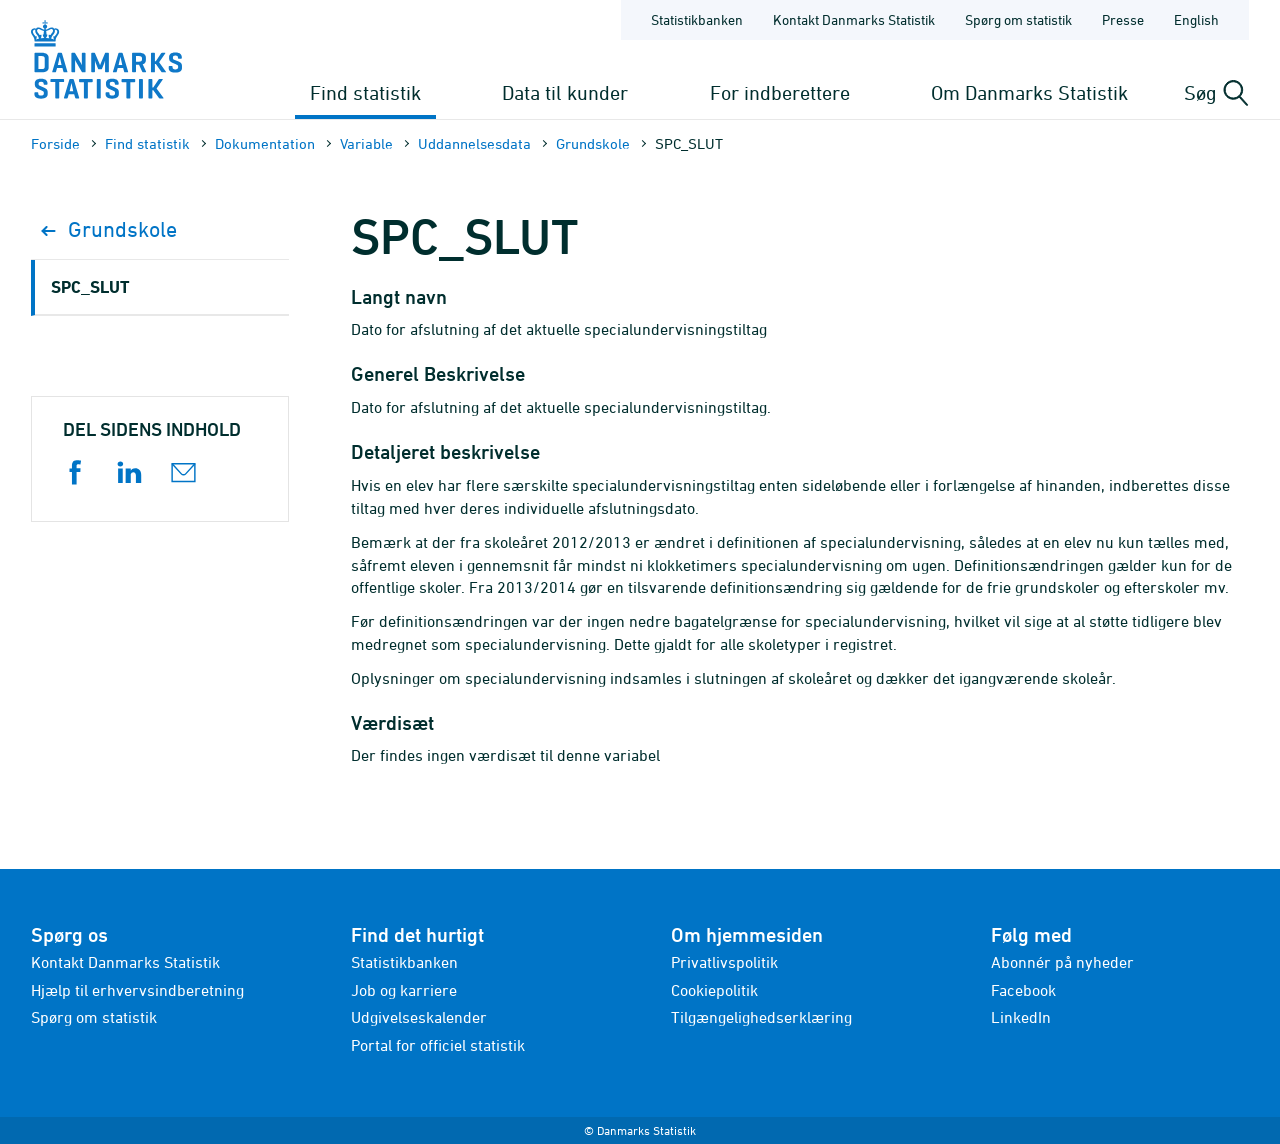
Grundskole (593, 143)
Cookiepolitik (714, 990)
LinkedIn (1021, 1017)
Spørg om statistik (94, 1017)
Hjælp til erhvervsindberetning (137, 990)
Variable (366, 143)
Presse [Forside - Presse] (1123, 19)
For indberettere (780, 92)
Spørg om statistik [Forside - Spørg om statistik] (1018, 19)
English (1196, 19)
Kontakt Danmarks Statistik (125, 962)
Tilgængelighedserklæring (761, 1017)
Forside (55, 143)
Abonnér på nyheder (1062, 962)
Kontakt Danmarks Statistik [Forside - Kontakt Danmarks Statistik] (854, 19)
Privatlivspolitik (724, 962)
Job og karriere (404, 990)
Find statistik (365, 92)
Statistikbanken (697, 19)
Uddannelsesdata (474, 143)
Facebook (1023, 990)
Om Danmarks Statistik (1029, 92)
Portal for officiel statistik (438, 1045)
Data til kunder (565, 92)
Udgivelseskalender (419, 1017)
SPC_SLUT (90, 286)
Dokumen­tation (265, 143)
